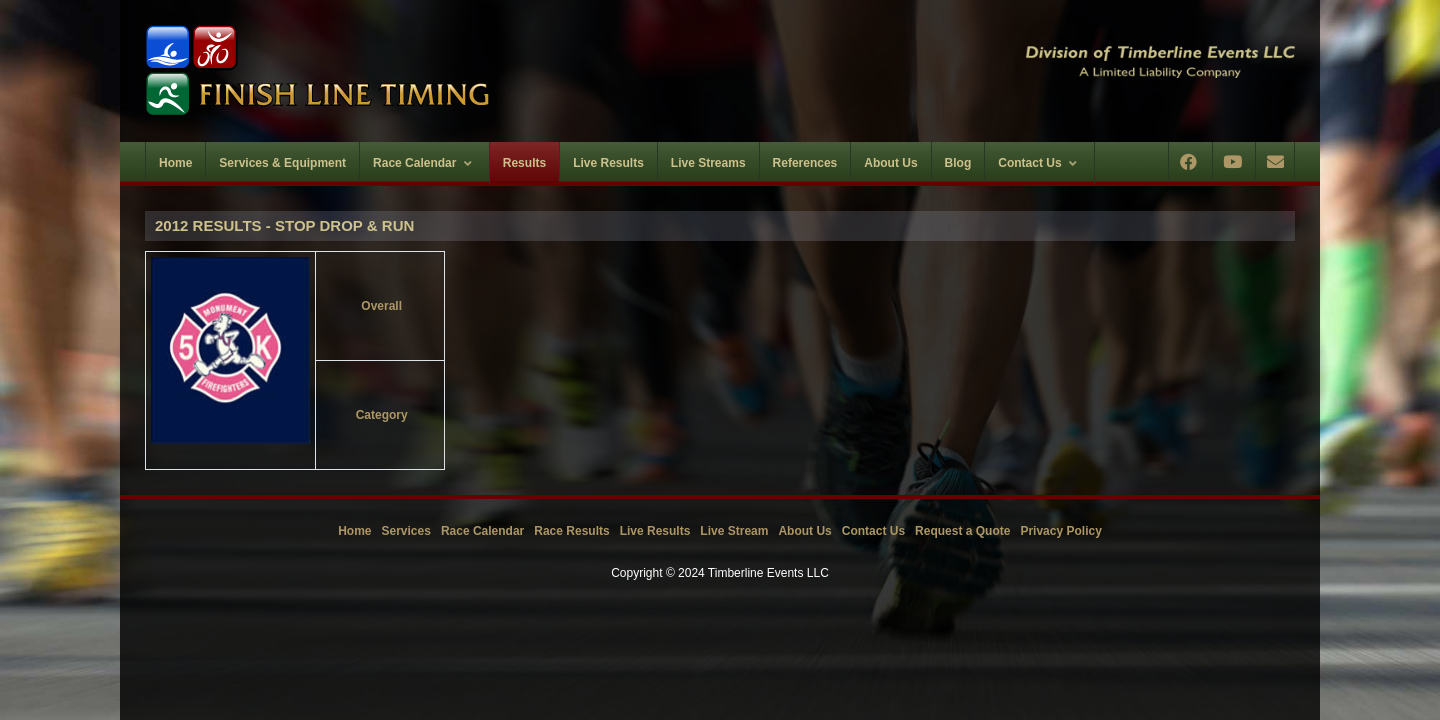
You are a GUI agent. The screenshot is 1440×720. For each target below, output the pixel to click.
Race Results (571, 531)
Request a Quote (962, 531)
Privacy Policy (1060, 531)
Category (382, 415)
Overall (381, 306)
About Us (804, 531)
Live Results (655, 531)
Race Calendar (482, 531)
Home (354, 531)
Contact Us (873, 531)
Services (406, 531)
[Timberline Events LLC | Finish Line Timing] (420, 71)
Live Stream (734, 531)
